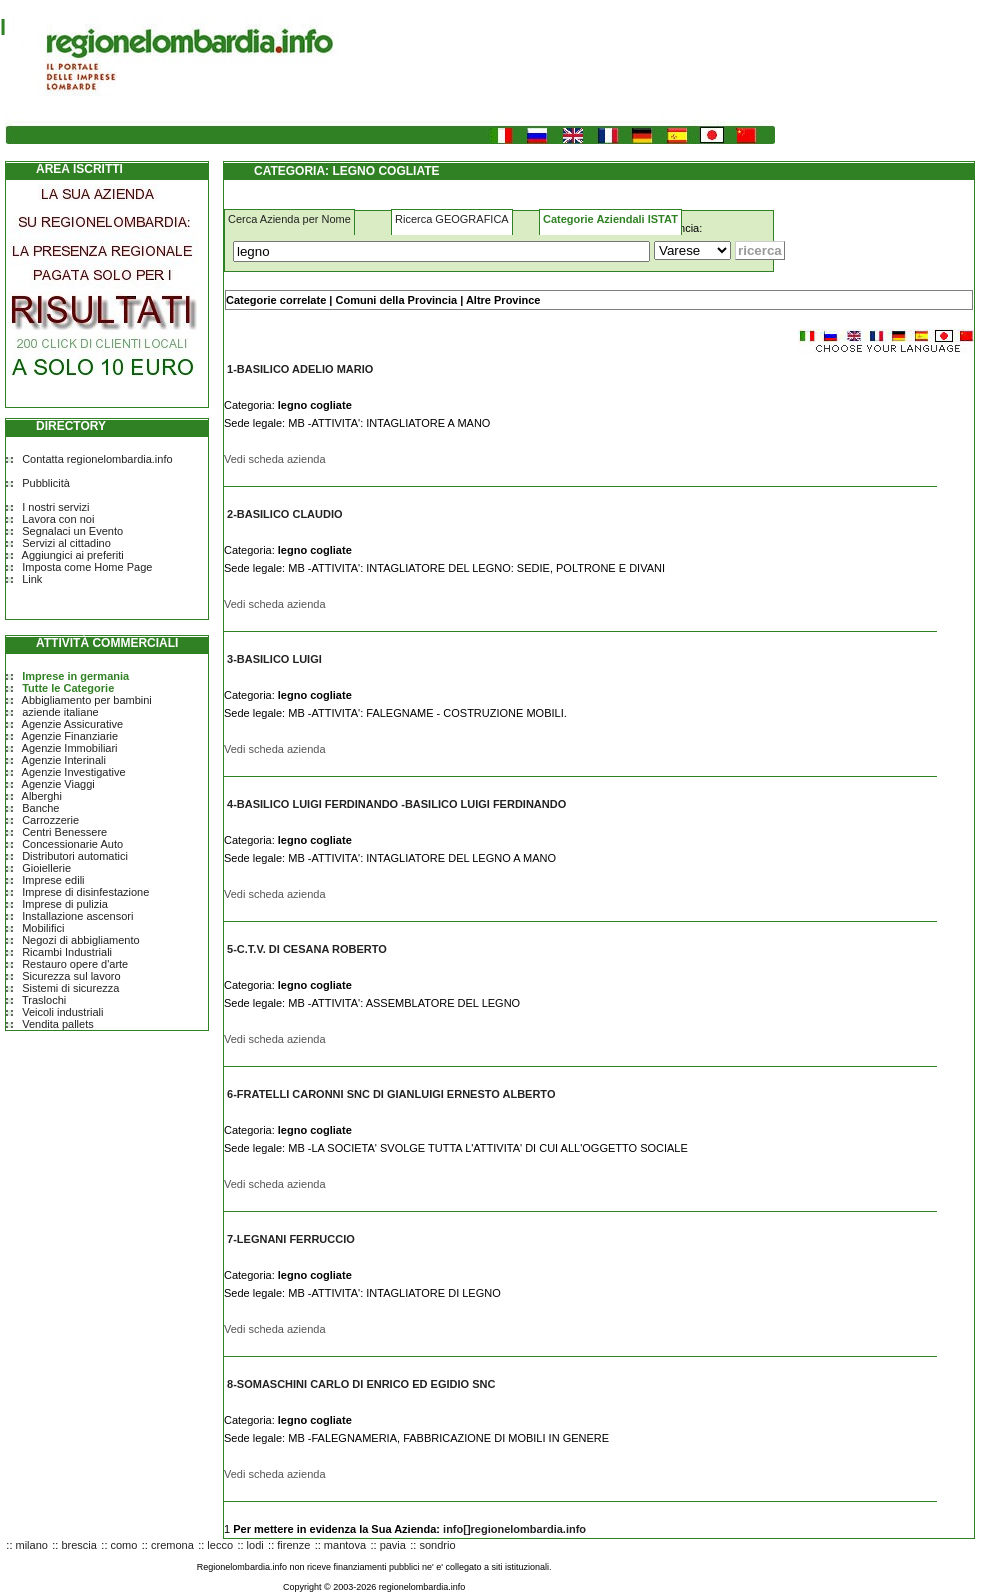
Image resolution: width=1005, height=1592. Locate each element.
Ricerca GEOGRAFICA (452, 219)
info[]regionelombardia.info (514, 1529)
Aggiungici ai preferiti (73, 555)
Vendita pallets (58, 1024)
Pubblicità (46, 483)
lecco (220, 1545)
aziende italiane (60, 712)
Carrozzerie (50, 820)
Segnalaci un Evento (72, 531)
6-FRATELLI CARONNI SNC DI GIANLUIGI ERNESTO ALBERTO (391, 1094)
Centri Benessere (64, 832)
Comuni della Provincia (396, 300)
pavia (393, 1545)
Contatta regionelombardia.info (97, 459)
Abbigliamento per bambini (87, 700)
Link (32, 579)
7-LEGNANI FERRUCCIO (291, 1239)
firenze (293, 1545)
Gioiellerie (46, 868)
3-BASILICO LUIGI (274, 659)
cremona (172, 1545)
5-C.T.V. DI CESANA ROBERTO (307, 949)
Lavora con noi (58, 519)
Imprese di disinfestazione (85, 892)
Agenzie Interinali (64, 760)
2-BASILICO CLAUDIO (285, 514)
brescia (78, 1545)
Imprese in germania (75, 676)
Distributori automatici (75, 856)
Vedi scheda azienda (275, 459)
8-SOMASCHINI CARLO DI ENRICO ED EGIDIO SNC (361, 1384)
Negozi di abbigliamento (80, 940)
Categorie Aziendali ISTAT (610, 219)
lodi (255, 1545)
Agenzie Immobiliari (70, 748)
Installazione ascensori (77, 916)
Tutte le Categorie (68, 688)
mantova (345, 1545)
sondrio (437, 1545)
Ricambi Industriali (67, 952)
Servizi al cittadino (66, 543)
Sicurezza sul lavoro (71, 976)
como (124, 1545)
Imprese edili (53, 880)
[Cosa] (441, 251)
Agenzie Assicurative (73, 724)
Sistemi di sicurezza (70, 988)
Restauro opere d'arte (75, 964)
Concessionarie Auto (72, 844)
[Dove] (692, 250)
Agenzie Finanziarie (70, 736)
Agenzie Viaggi (58, 784)
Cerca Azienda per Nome (289, 219)
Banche (40, 808)
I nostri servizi (55, 507)
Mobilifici (43, 928)
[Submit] (760, 250)
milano (32, 1545)
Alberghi (42, 796)
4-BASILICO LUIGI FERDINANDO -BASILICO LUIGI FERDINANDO (396, 804)
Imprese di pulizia (65, 904)
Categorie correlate (276, 300)
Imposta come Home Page (87, 567)
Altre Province (503, 300)
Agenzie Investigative (74, 772)
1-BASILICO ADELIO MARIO (300, 369)
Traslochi (44, 1000)
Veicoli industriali (62, 1012)
